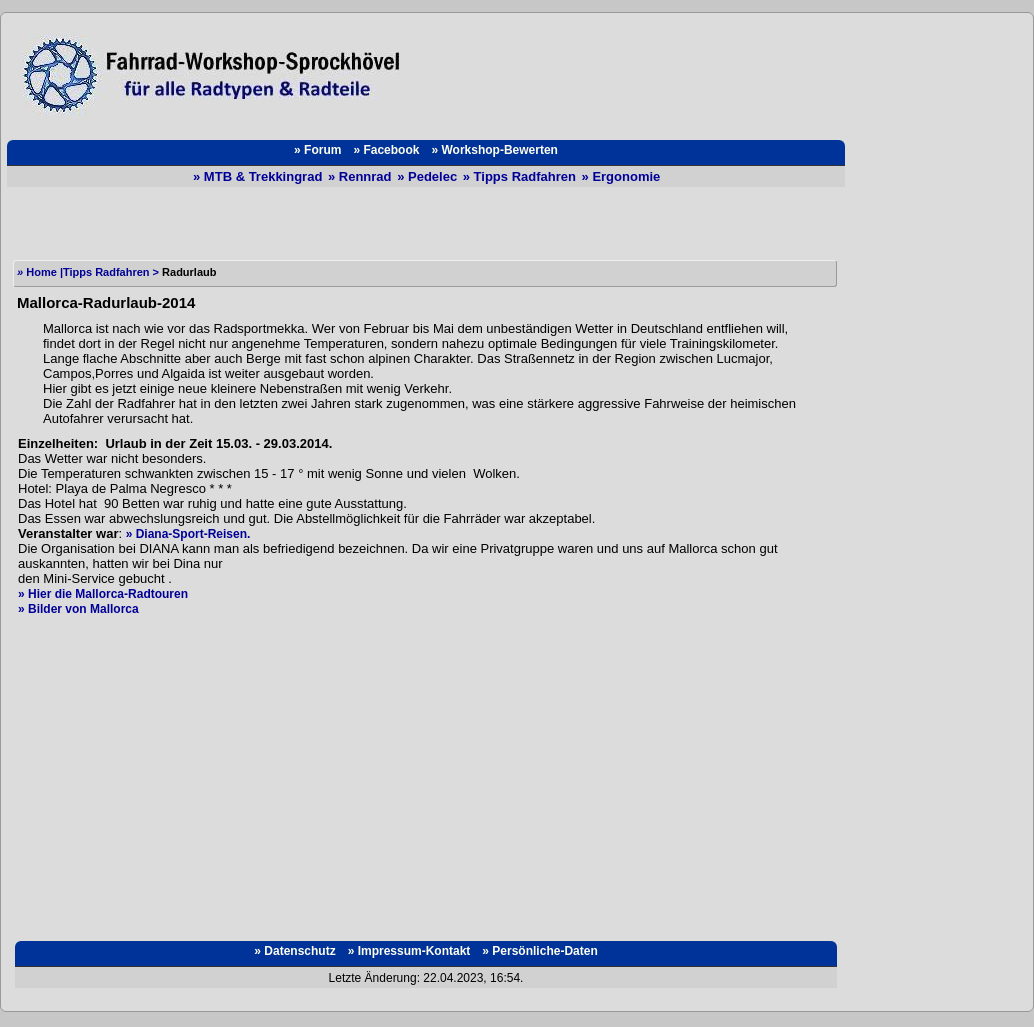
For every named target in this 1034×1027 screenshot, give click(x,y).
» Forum (317, 150)
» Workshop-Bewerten (494, 150)
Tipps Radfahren (106, 272)
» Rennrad (361, 176)
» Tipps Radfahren (521, 176)
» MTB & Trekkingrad (259, 176)
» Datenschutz (294, 951)
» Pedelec (429, 176)
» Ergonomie (621, 176)
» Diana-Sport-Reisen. (188, 534)
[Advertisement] (633, 75)
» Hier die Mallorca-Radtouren (103, 594)
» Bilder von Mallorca (78, 609)
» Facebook (386, 150)
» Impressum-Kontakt (409, 951)
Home (38, 272)
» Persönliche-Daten (539, 951)
